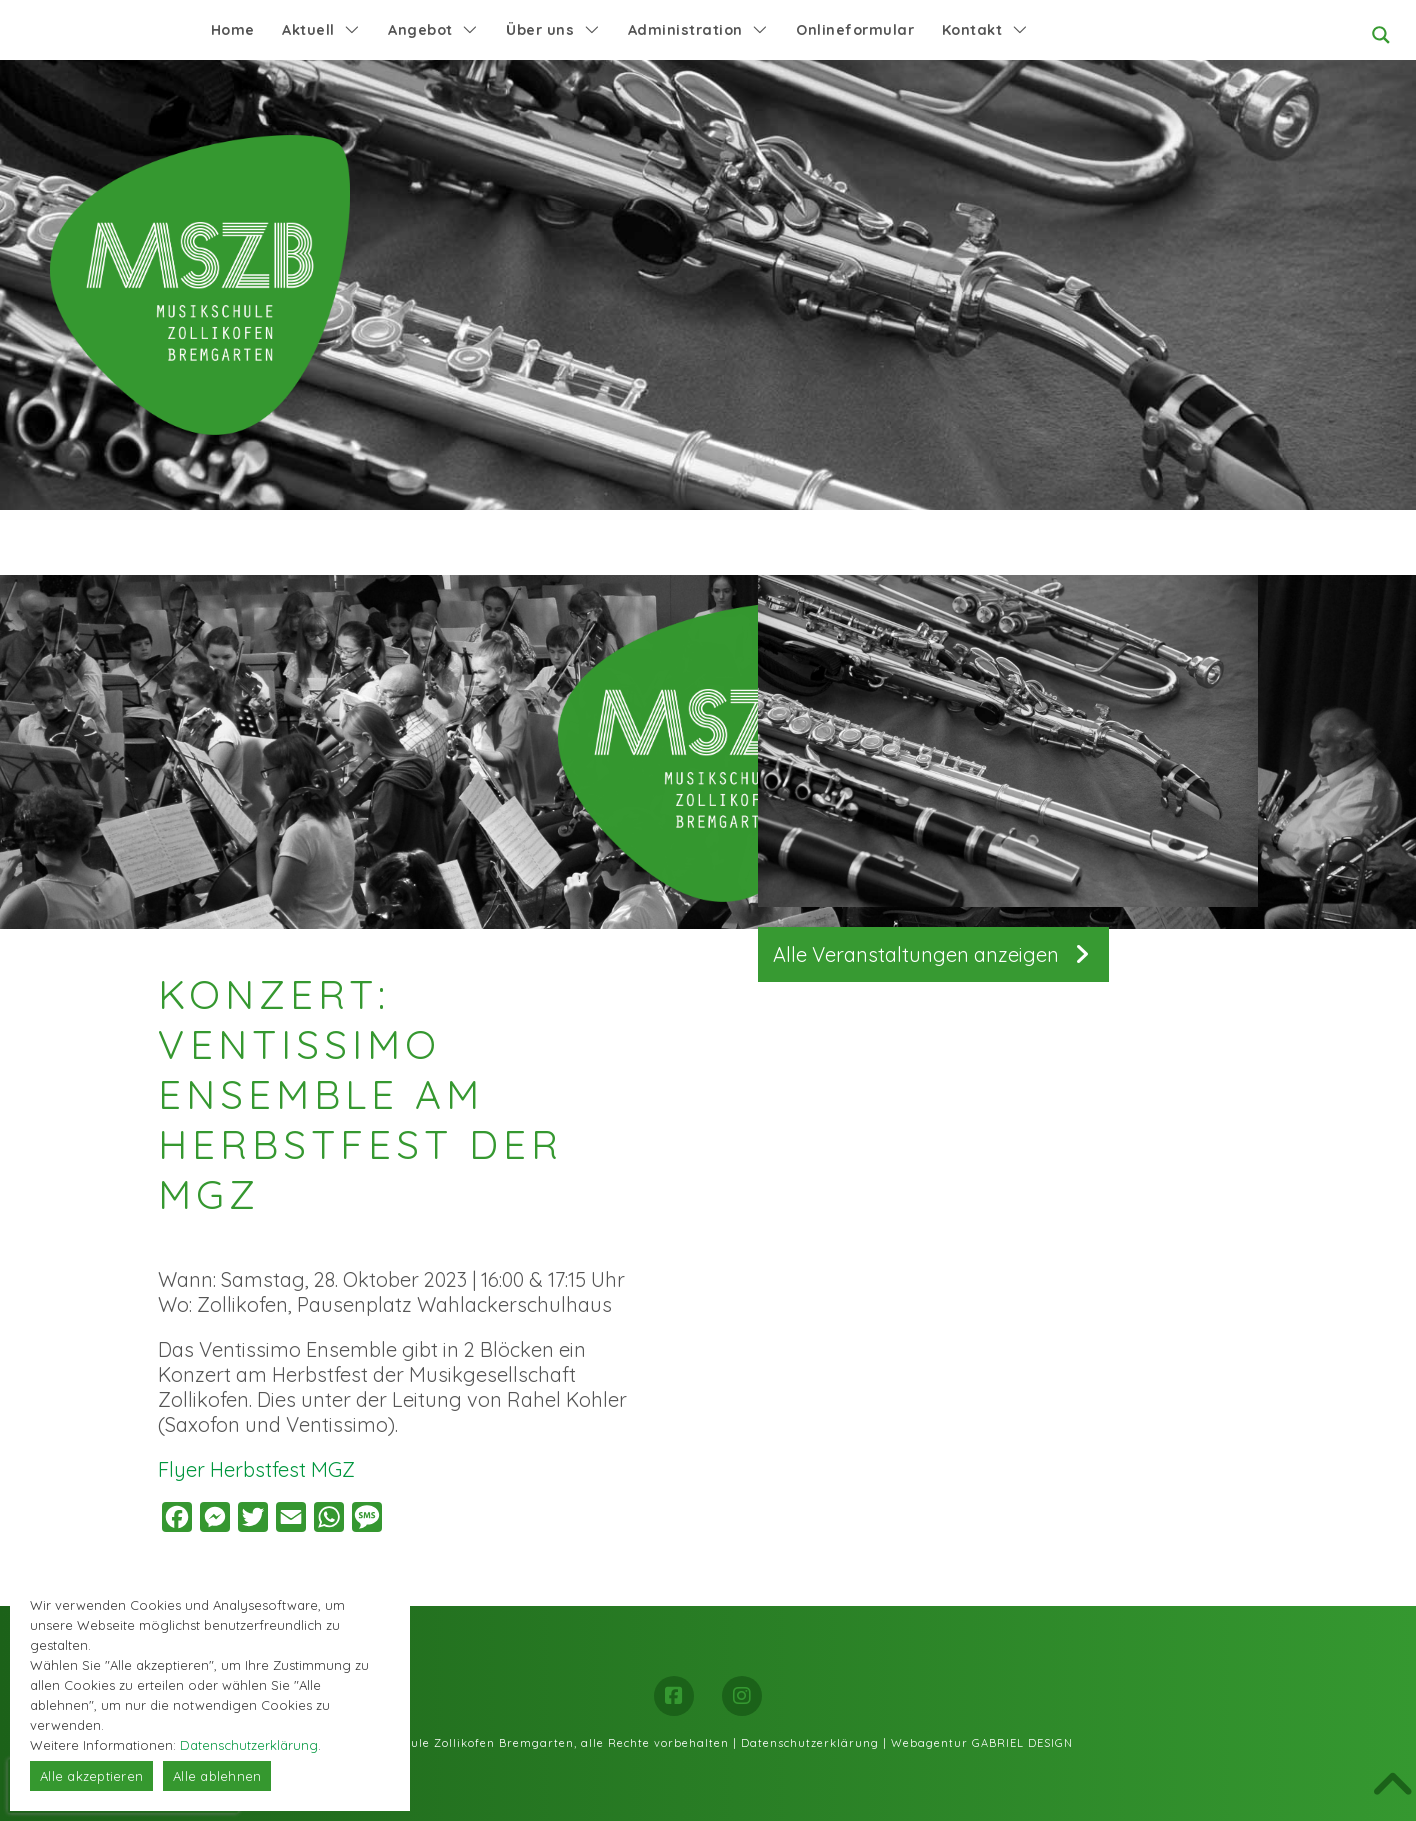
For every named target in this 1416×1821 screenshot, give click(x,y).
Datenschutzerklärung (810, 1743)
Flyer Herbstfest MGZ (256, 1469)
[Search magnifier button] (1381, 35)
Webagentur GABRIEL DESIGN (982, 1743)
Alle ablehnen (217, 1776)
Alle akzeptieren (91, 1776)
